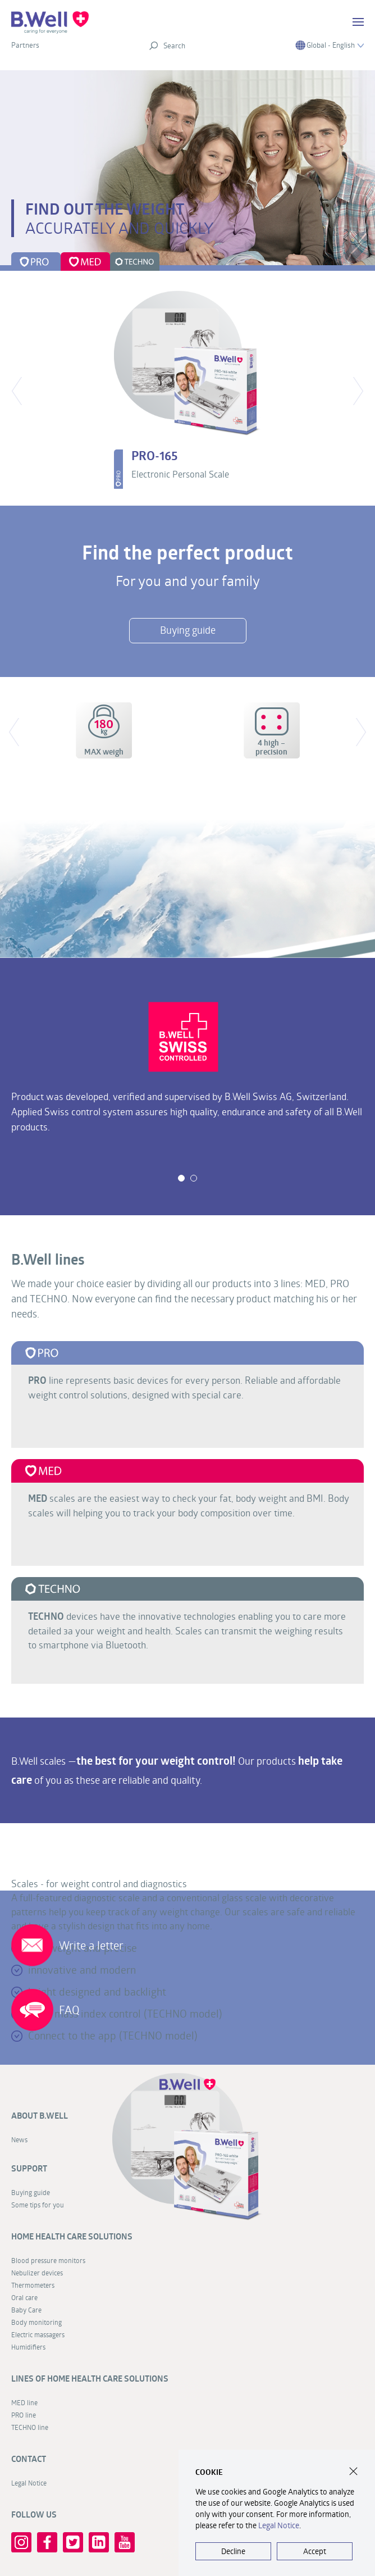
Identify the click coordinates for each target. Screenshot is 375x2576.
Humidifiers (28, 2346)
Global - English (329, 45)
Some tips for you (37, 2204)
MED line (24, 2402)
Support (29, 2168)
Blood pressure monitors (48, 2260)
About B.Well (39, 2115)
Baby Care (26, 2309)
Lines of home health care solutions (89, 2378)
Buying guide (30, 2192)
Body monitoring (36, 2322)
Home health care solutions (71, 2236)
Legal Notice (278, 2525)
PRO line (23, 2414)
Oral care (24, 2297)
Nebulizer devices (37, 2272)
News (19, 2139)
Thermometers (32, 2284)
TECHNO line (29, 2427)
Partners (25, 45)
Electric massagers (38, 2334)
